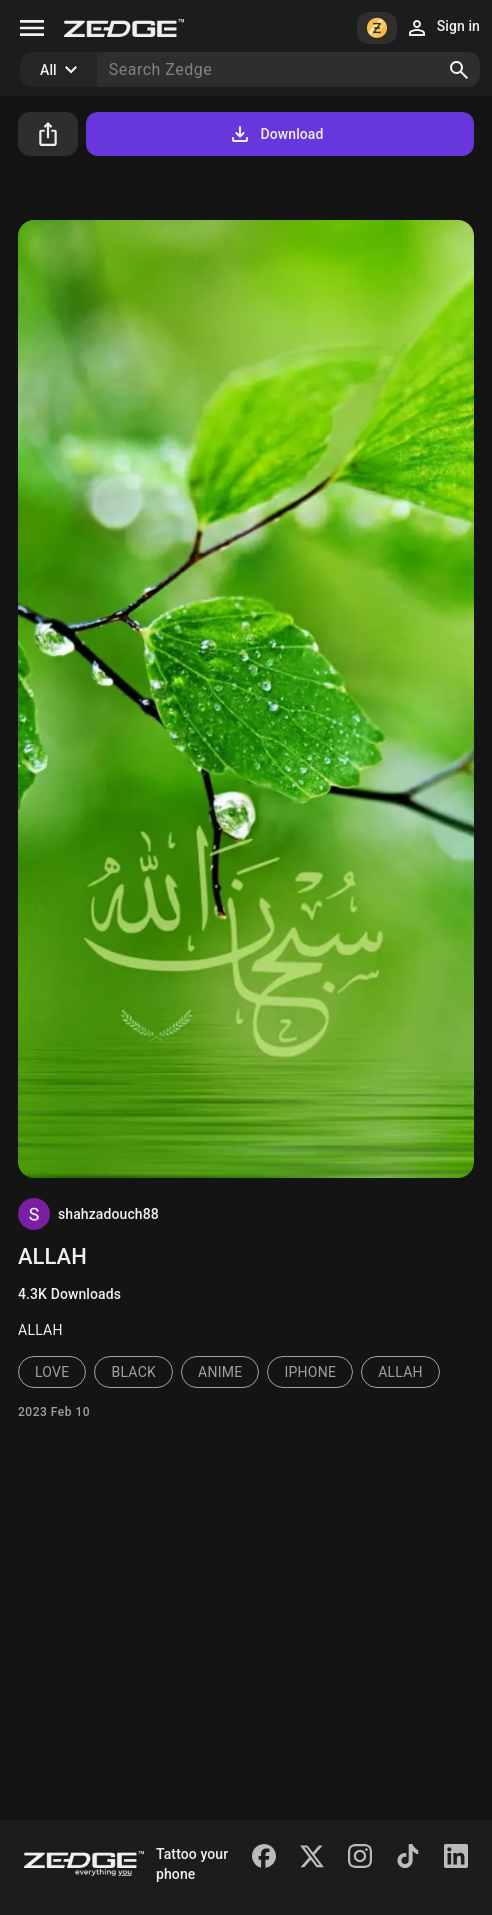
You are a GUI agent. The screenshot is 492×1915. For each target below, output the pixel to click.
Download (275, 134)
